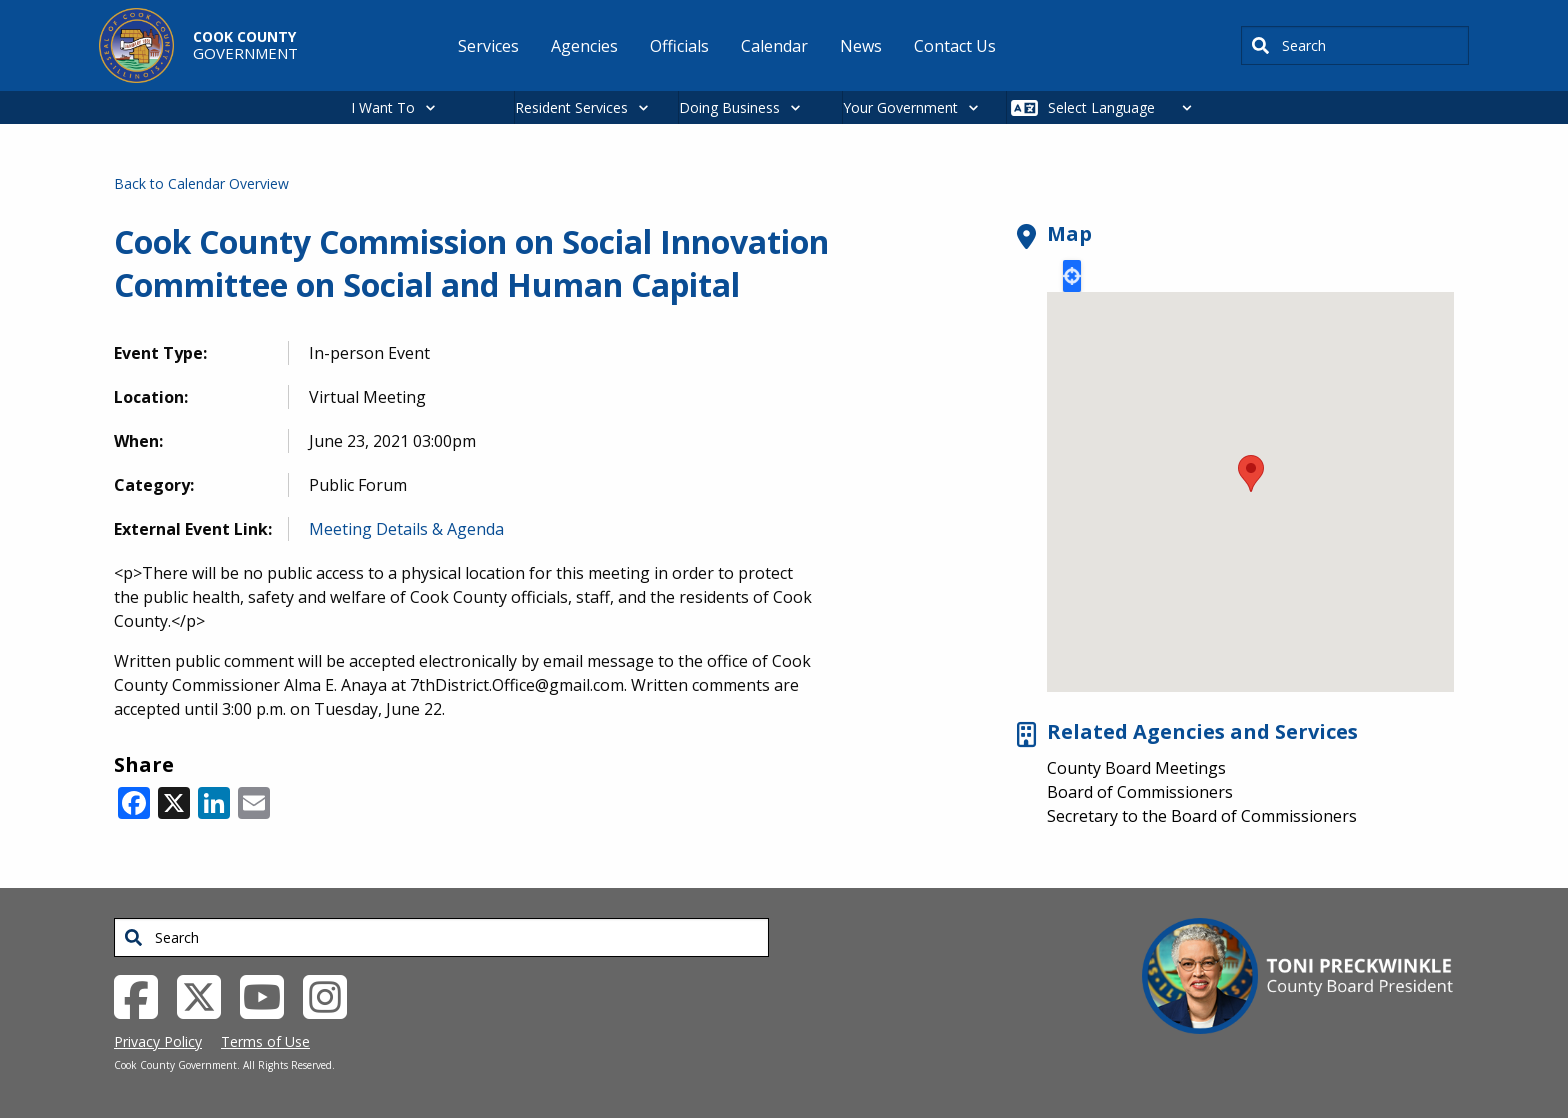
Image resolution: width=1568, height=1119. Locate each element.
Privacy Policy (158, 1041)
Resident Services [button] (571, 107)
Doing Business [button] (729, 107)
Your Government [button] (900, 107)
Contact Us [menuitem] (955, 46)
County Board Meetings (1136, 768)
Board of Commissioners (1140, 792)
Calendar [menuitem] (774, 46)
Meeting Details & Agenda (406, 529)
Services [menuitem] (488, 46)
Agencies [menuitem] (584, 46)
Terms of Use (265, 1041)
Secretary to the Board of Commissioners (1202, 816)
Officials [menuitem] (679, 46)
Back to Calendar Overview (201, 183)
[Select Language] (1125, 107)
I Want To (383, 107)
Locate (1072, 276)
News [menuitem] (861, 46)
